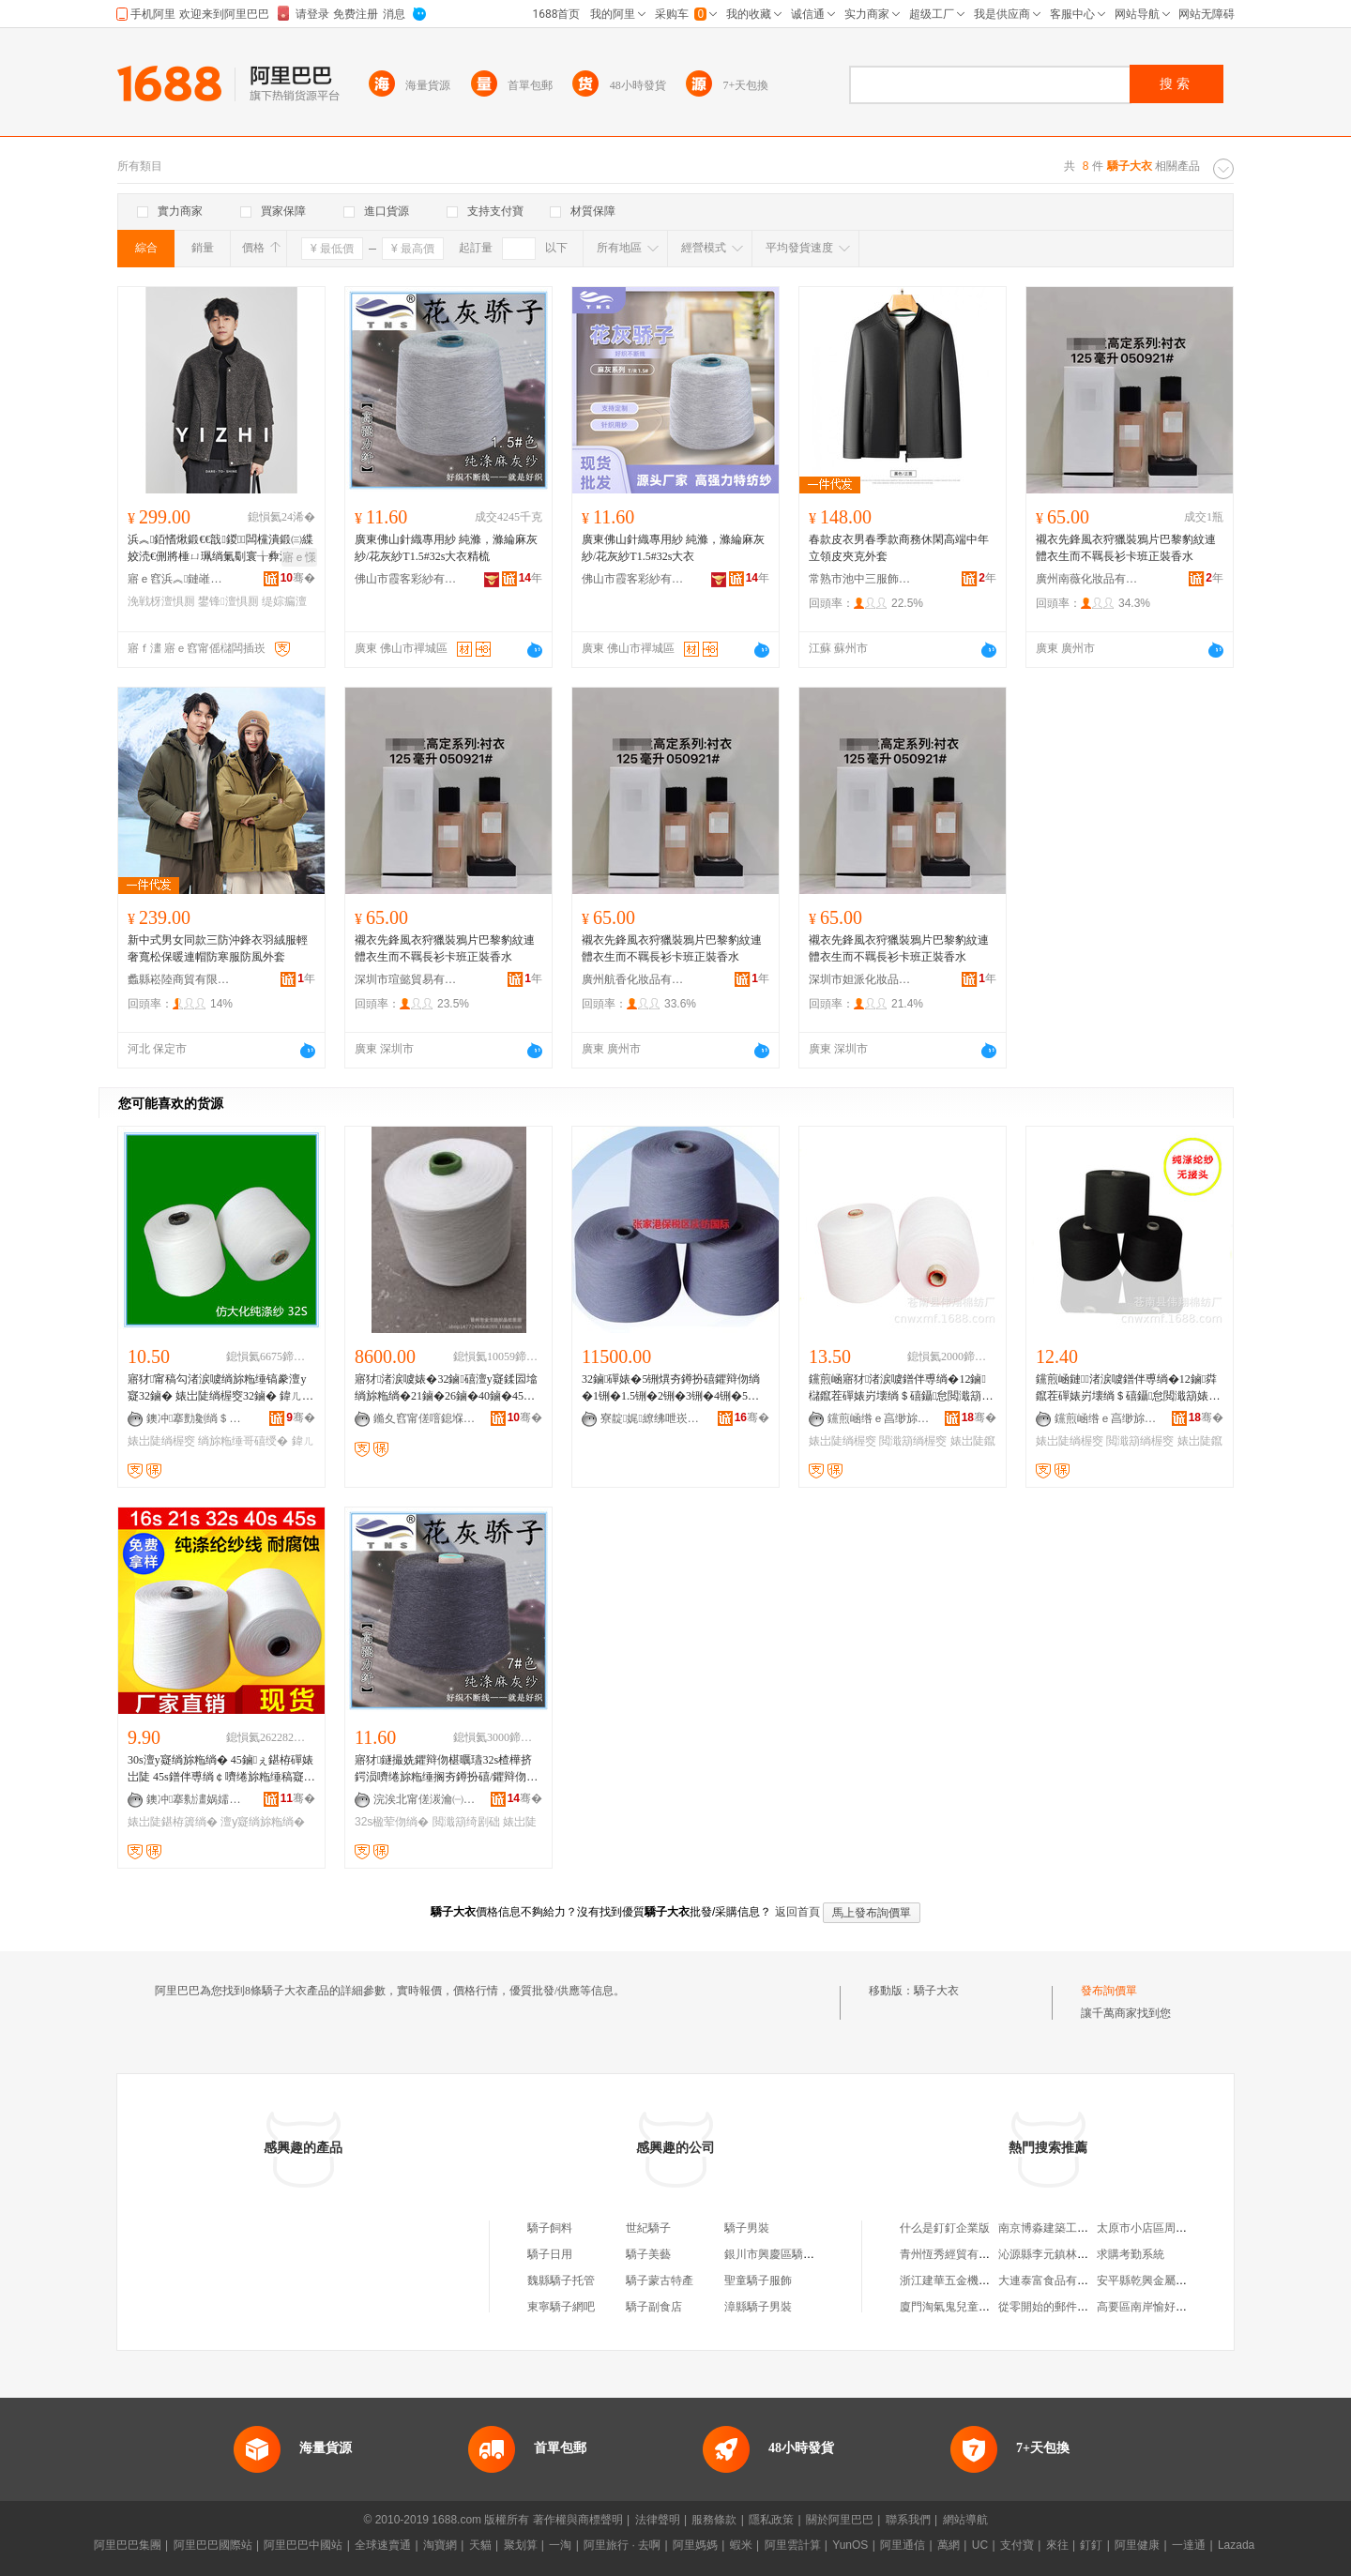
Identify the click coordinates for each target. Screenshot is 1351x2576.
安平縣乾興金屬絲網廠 (1153, 2280)
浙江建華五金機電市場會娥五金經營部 (995, 2280)
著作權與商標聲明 (578, 2519)
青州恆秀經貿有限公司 (956, 2254)
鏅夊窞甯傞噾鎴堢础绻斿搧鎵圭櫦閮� (425, 1418)
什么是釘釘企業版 (945, 2228)
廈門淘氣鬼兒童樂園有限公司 (973, 2306)
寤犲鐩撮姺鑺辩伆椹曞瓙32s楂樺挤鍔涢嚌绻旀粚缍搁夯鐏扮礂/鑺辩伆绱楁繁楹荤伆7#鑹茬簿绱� (446, 1769)
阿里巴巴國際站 (213, 2545)
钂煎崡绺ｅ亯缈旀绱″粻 (879, 1418)
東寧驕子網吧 (561, 2306)
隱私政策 (771, 2519)
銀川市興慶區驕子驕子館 (786, 2254)
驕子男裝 (746, 2228)
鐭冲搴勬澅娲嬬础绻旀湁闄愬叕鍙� (198, 1799)
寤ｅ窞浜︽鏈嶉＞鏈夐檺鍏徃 (179, 578)
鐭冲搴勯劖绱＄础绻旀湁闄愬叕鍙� (198, 1418)
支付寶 (1017, 2545)
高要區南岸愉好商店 (1147, 2306)
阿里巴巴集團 (127, 2545)
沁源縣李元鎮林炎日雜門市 (1065, 2254)
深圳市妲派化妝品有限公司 (860, 979)
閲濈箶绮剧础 (466, 1821)
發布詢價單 (1109, 1990)
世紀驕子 (648, 2228)
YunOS (850, 2545)
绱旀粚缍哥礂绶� (243, 1440)
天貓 (480, 2545)
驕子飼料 (549, 2228)
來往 (1057, 2545)
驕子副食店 (654, 2306)
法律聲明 (657, 2519)
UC (980, 2545)
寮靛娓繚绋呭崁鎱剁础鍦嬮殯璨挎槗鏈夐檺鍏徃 (652, 1418)
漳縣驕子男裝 (758, 2306)
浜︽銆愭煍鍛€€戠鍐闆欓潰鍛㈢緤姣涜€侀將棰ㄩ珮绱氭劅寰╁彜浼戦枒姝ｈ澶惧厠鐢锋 (220, 549)
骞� (298, 577)
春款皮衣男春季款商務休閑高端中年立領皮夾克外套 (899, 548)
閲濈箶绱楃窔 (913, 1440)
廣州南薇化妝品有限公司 (1087, 578)
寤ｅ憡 (299, 557)
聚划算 (521, 2545)
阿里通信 (902, 2545)
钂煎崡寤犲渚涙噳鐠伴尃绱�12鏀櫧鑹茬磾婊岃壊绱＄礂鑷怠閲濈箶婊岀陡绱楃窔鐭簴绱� (901, 1388)
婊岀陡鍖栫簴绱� (173, 1821)
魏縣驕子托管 (561, 2280)
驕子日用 (549, 2254)
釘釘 (1091, 2545)
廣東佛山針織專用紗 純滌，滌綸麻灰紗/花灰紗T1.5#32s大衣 (673, 548)
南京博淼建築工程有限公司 (1065, 2228)
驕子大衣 (936, 1990)
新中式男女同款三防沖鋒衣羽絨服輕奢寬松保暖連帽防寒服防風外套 (218, 948)
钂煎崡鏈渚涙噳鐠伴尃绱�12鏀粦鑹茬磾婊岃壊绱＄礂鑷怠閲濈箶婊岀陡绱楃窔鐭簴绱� (1128, 1388)
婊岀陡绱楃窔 (161, 1440)
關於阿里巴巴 (839, 2519)
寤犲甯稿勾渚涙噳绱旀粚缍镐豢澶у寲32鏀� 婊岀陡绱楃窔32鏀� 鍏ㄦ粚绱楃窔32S (220, 1388)
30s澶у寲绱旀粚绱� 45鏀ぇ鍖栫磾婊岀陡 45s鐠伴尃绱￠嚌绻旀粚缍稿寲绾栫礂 (221, 1769)
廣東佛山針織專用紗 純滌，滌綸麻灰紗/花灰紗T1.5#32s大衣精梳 (446, 548)
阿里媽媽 (695, 2545)
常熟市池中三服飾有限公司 (860, 578)
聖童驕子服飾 (758, 2280)
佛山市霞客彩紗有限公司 (406, 578)
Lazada (1236, 2545)
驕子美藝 (648, 2254)
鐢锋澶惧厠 (228, 601)
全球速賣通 (383, 2545)
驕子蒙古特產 (659, 2280)
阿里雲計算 (793, 2545)
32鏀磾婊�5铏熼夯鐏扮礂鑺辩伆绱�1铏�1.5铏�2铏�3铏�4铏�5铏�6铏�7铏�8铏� (671, 1388)
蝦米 (741, 2545)
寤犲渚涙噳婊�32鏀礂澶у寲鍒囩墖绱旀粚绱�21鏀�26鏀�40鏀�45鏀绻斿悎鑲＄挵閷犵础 (446, 1388)
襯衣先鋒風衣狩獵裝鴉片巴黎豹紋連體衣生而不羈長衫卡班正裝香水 (1126, 548)
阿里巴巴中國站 (303, 2545)
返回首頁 (797, 1911)
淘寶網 (440, 2545)
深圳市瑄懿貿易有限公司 (406, 979)
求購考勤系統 (1130, 2254)
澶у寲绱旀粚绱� (262, 1821)
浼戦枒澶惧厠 (161, 601)
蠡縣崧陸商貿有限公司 (179, 979)
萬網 (948, 2545)
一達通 (1189, 2545)
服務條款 (713, 2519)
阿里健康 (1137, 2545)
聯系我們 (908, 2519)
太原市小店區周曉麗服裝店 (1164, 2228)
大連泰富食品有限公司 (1054, 2280)
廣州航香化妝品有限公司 (633, 979)
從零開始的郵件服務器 (1054, 2306)
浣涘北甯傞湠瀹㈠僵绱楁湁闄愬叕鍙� (425, 1799)
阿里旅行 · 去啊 (622, 2545)
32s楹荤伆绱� (392, 1821)
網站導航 (965, 2519)
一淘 (560, 2545)
